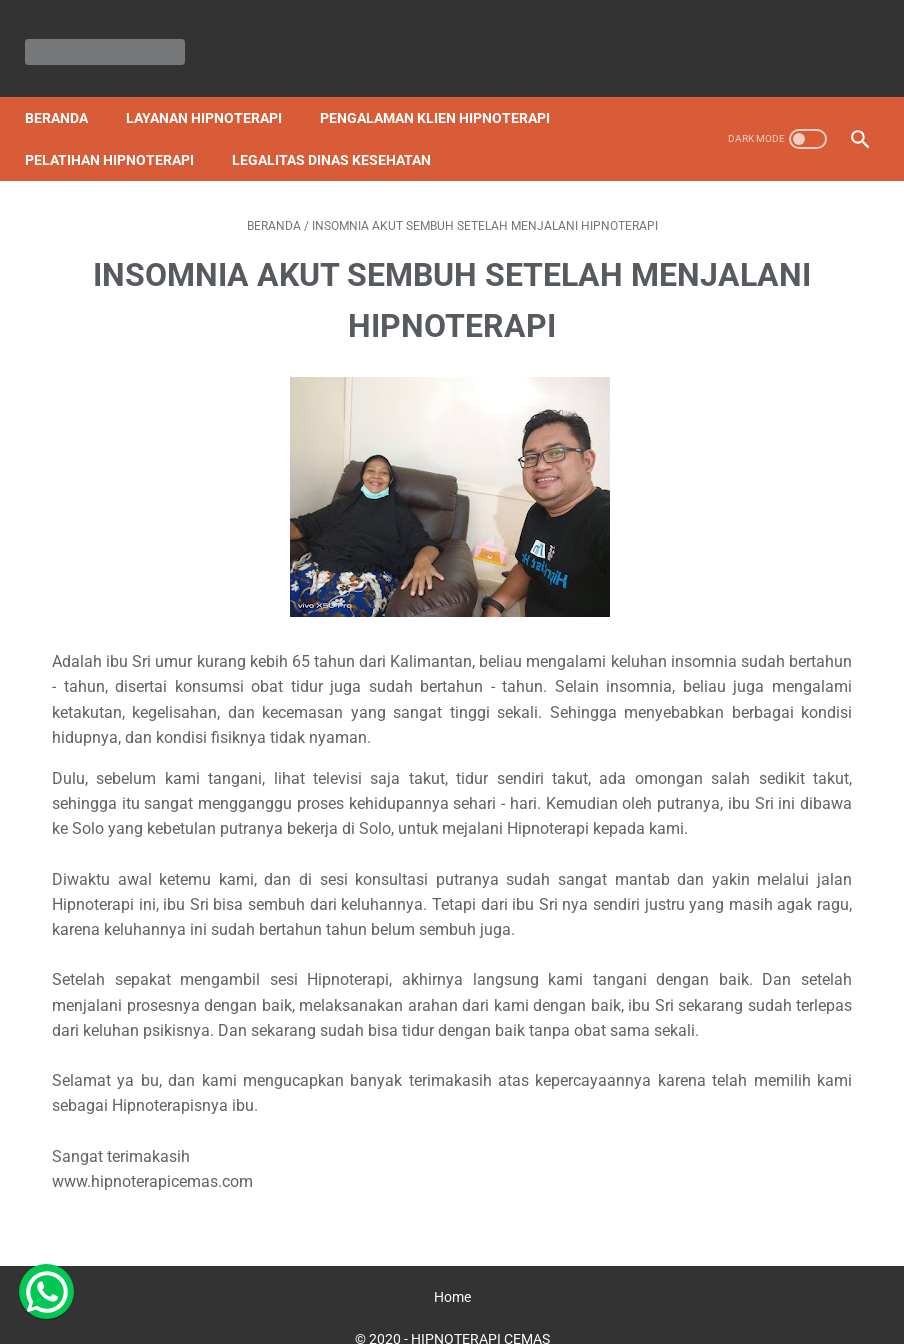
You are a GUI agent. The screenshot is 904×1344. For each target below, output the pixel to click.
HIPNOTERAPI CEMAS (480, 1313)
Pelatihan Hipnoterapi (120, 133)
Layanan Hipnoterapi (215, 91)
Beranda (67, 91)
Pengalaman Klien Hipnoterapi (446, 91)
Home (452, 1271)
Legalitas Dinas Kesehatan (342, 133)
